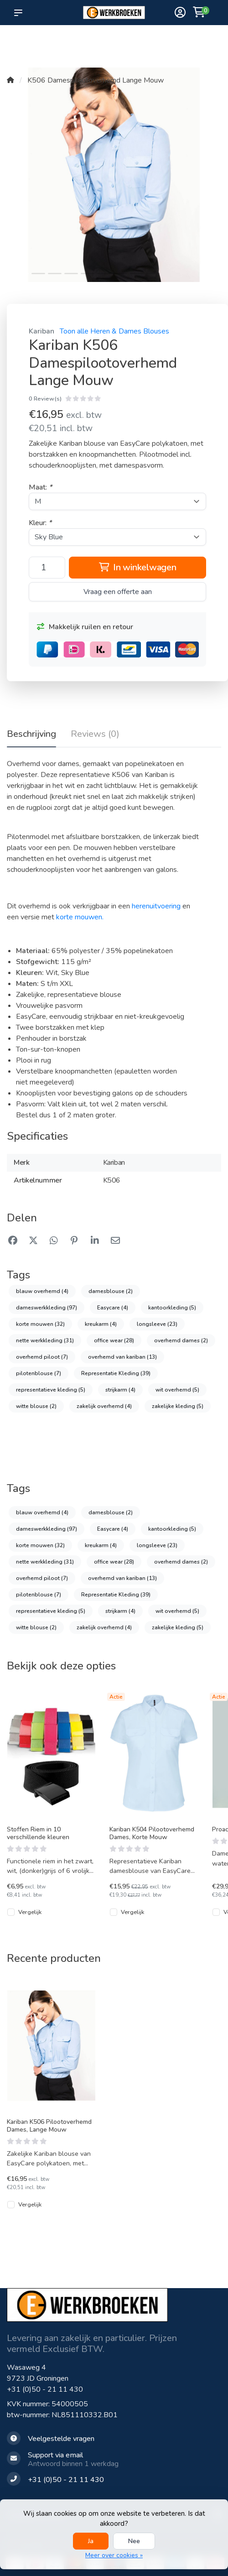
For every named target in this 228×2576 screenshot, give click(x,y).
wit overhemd (177, 1389)
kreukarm (101, 1324)
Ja (90, 2541)
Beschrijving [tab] (31, 734)
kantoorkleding (172, 1307)
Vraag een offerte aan (117, 592)
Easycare (112, 1307)
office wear (114, 1340)
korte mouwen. (80, 917)
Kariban (41, 331)
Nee (134, 2541)
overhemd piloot (42, 1357)
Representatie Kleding (115, 1373)
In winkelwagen (137, 567)
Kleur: (40, 523)
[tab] (95, 736)
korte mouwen (40, 1324)
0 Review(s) (45, 399)
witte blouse (36, 1406)
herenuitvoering (156, 906)
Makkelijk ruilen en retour (84, 627)
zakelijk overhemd (104, 1406)
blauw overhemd (42, 1291)
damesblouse (110, 1291)
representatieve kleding (50, 1389)
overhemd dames (181, 1340)
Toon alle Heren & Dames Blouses (114, 331)
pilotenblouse (38, 1373)
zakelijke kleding (177, 1406)
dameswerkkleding (46, 1307)
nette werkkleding (45, 1340)
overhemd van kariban (122, 1357)
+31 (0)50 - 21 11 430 (45, 2389)
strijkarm (120, 1389)
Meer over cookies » (114, 2555)
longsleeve (157, 1324)
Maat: (40, 487)
